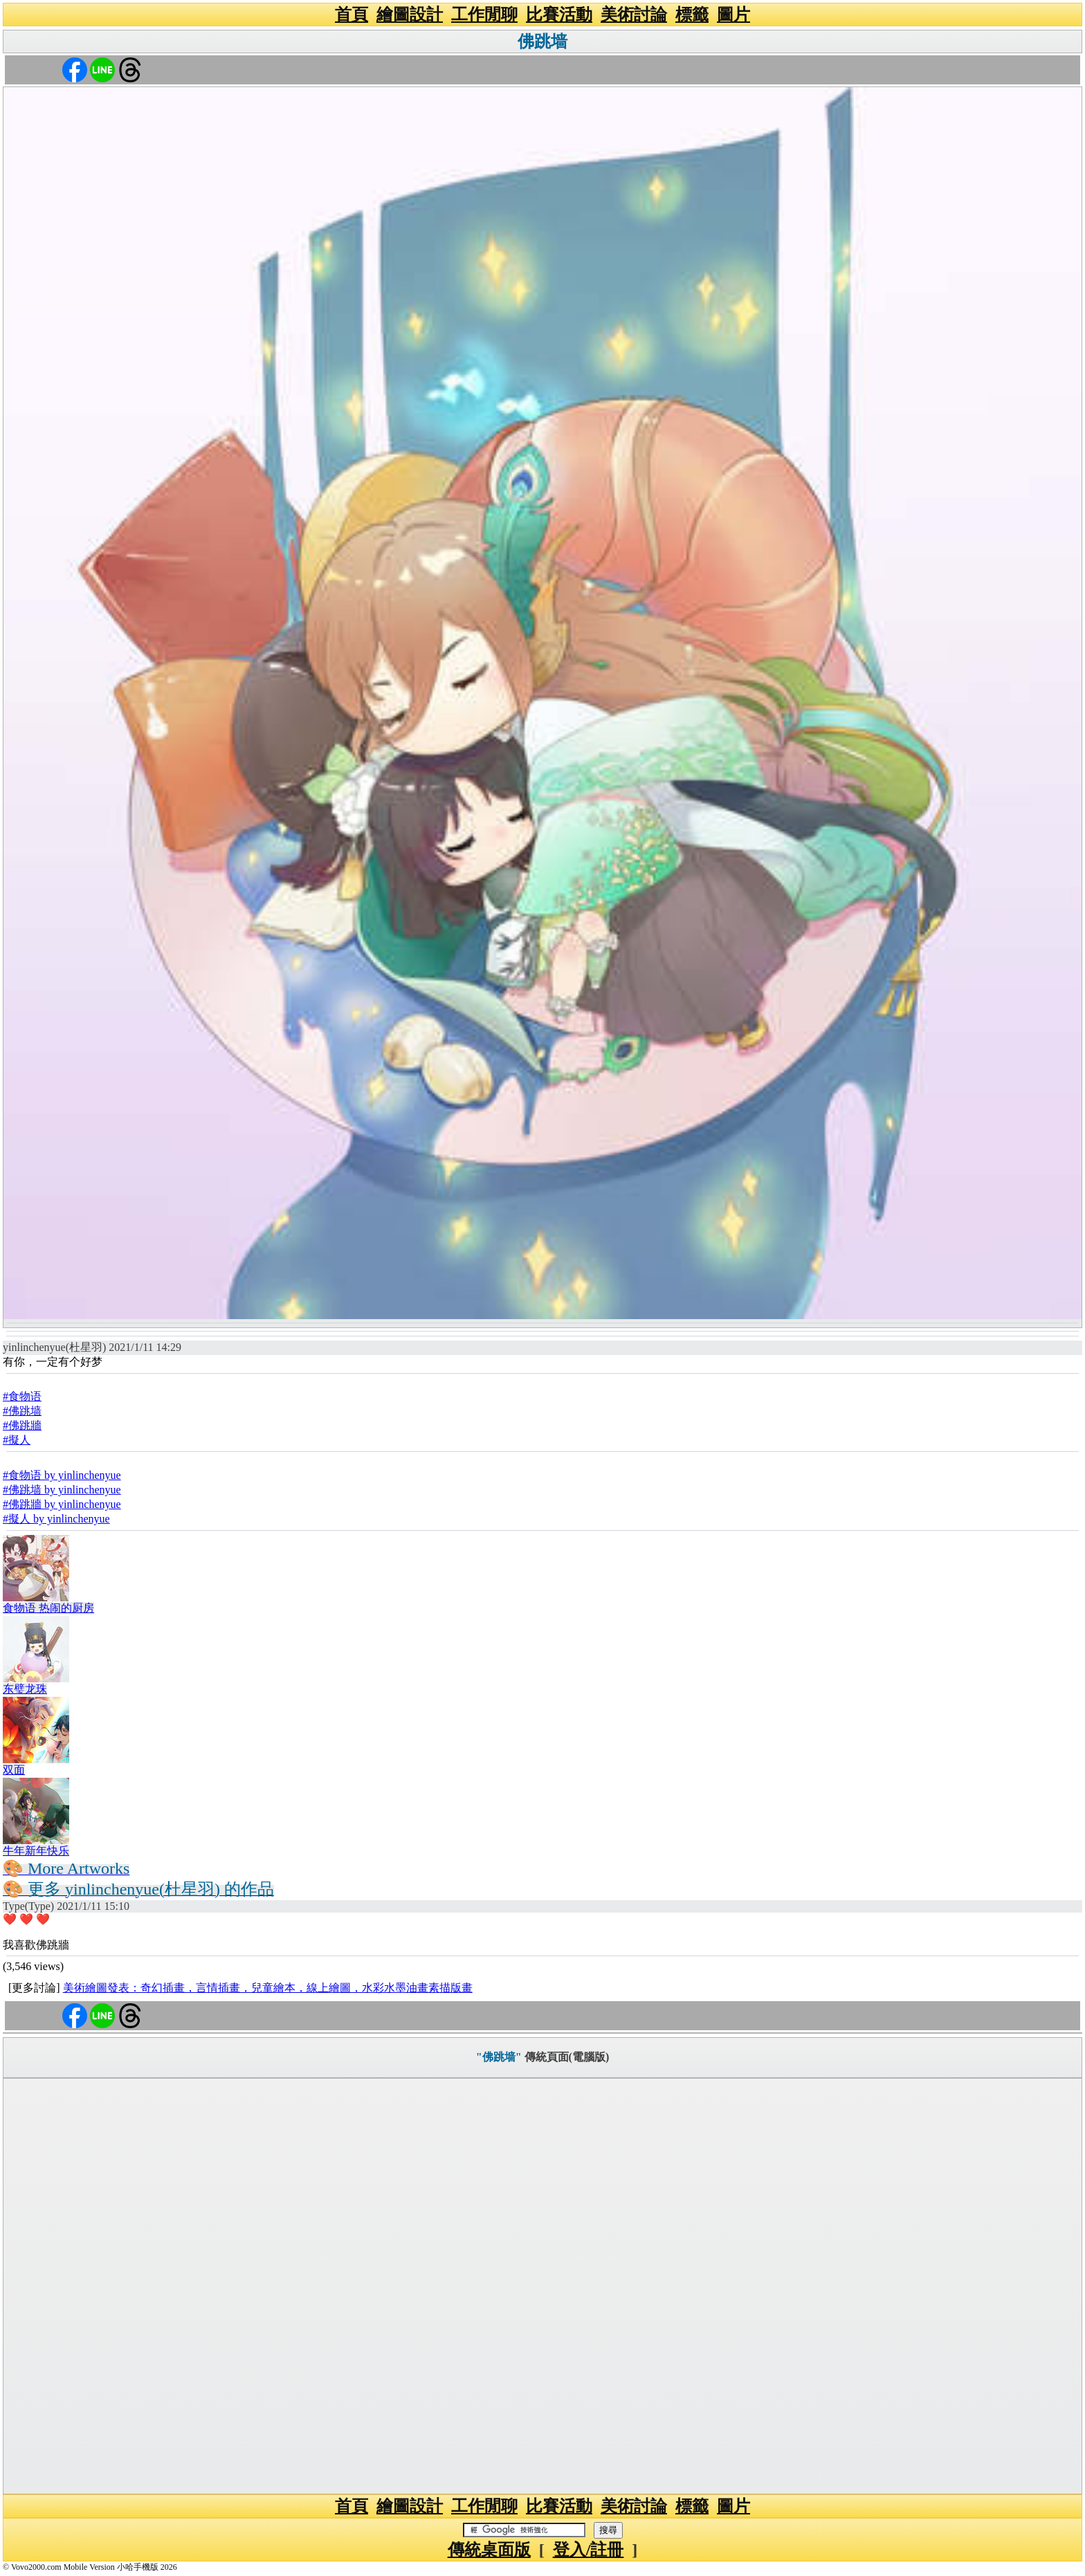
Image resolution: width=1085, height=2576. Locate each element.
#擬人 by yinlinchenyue (56, 1519)
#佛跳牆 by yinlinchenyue (62, 1504)
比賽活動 (559, 15)
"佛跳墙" (499, 2057)
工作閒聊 (484, 15)
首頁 (351, 15)
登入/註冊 (588, 2550)
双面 (14, 1770)
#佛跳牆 (22, 1425)
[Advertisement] (542, 2286)
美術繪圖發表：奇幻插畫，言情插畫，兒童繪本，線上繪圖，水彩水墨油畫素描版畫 (268, 1988)
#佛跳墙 (22, 1411)
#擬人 (16, 1440)
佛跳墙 (542, 41)
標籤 (692, 15)
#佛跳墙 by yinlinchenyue (62, 1490)
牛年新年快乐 (36, 1851)
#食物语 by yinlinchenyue (62, 1475)
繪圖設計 (409, 15)
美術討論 (634, 15)
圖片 (733, 15)
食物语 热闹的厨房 (48, 1608)
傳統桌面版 (489, 2550)
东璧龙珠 (25, 1689)
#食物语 (22, 1396)
